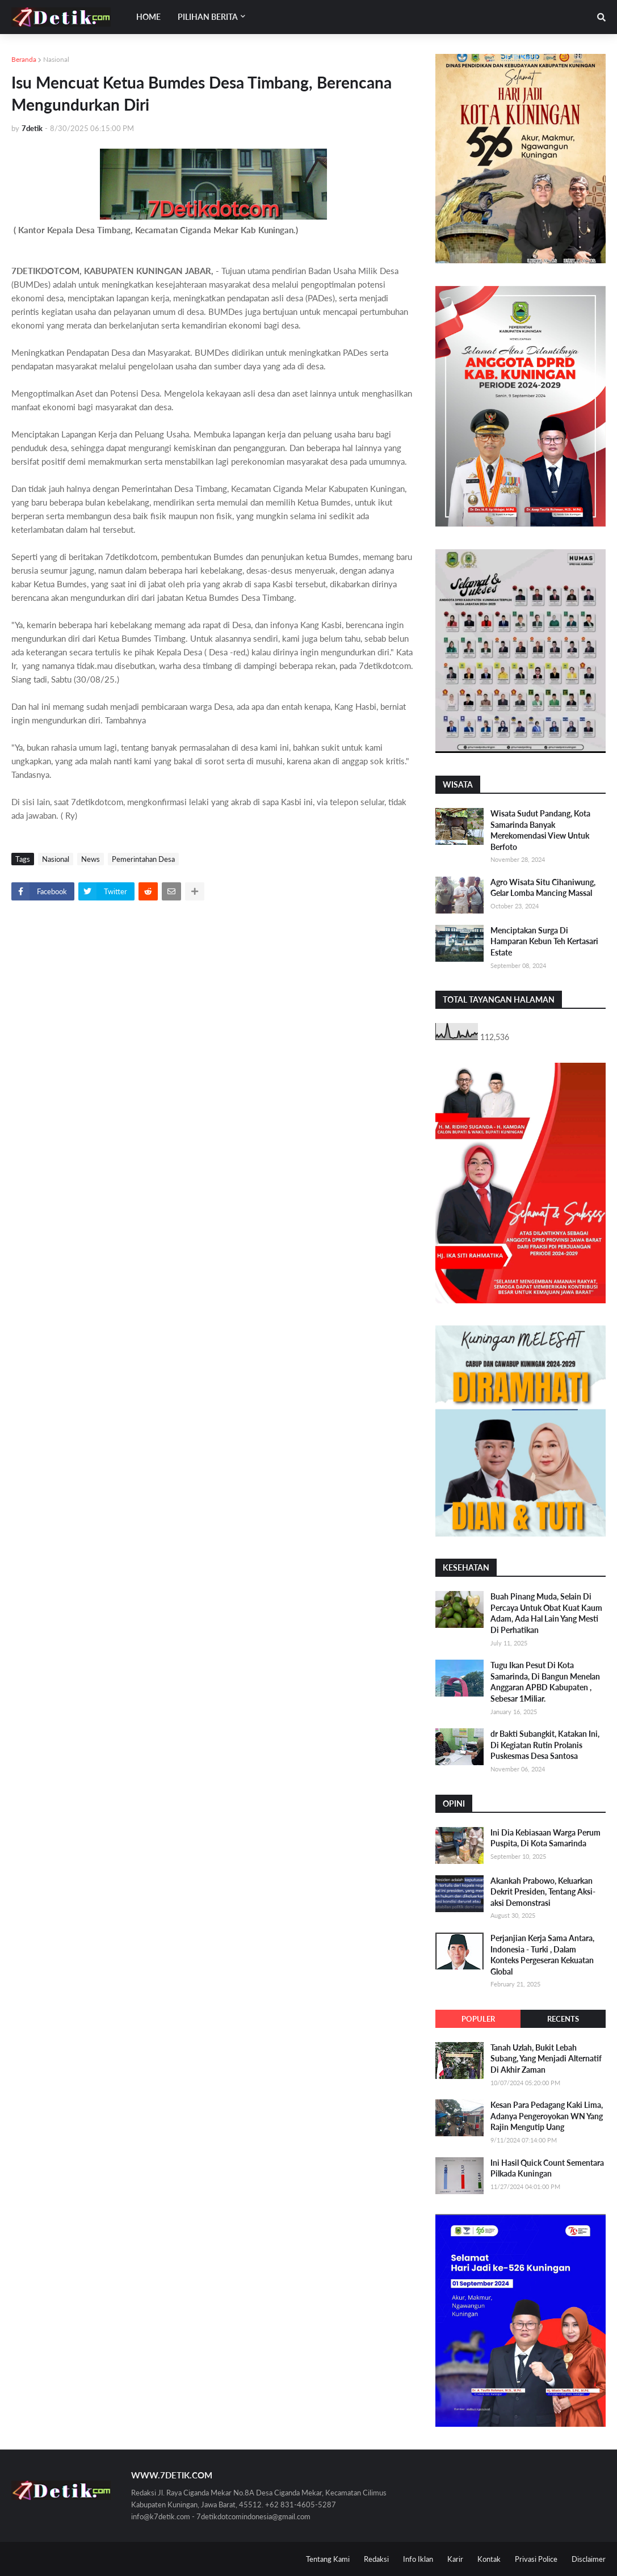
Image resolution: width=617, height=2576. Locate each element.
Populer (478, 2018)
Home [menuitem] (148, 17)
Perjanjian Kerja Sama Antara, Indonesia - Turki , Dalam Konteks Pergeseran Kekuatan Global (542, 1954)
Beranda (23, 59)
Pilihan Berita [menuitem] (208, 17)
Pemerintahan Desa (143, 859)
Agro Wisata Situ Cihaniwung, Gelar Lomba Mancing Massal (542, 887)
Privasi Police (536, 2559)
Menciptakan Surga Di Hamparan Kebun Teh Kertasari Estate (544, 941)
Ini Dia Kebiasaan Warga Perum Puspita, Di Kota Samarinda (545, 1838)
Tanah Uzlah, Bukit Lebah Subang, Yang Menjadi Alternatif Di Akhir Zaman (546, 2058)
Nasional (56, 59)
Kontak (489, 2559)
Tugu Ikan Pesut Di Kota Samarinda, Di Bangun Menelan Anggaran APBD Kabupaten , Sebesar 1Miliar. (545, 1681)
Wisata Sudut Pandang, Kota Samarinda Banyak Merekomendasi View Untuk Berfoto (540, 830)
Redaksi (376, 2559)
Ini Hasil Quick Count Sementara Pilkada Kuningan (547, 2168)
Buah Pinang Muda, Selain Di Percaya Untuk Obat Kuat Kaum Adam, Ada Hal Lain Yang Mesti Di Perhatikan (546, 1613)
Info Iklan (418, 2559)
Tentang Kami (328, 2559)
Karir (455, 2559)
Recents (563, 2018)
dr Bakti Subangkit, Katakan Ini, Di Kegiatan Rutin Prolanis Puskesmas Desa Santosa (544, 1745)
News (90, 859)
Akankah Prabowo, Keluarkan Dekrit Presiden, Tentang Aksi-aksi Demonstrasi (542, 1892)
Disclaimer (589, 2559)
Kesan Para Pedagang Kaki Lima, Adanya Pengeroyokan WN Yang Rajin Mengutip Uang (546, 2116)
